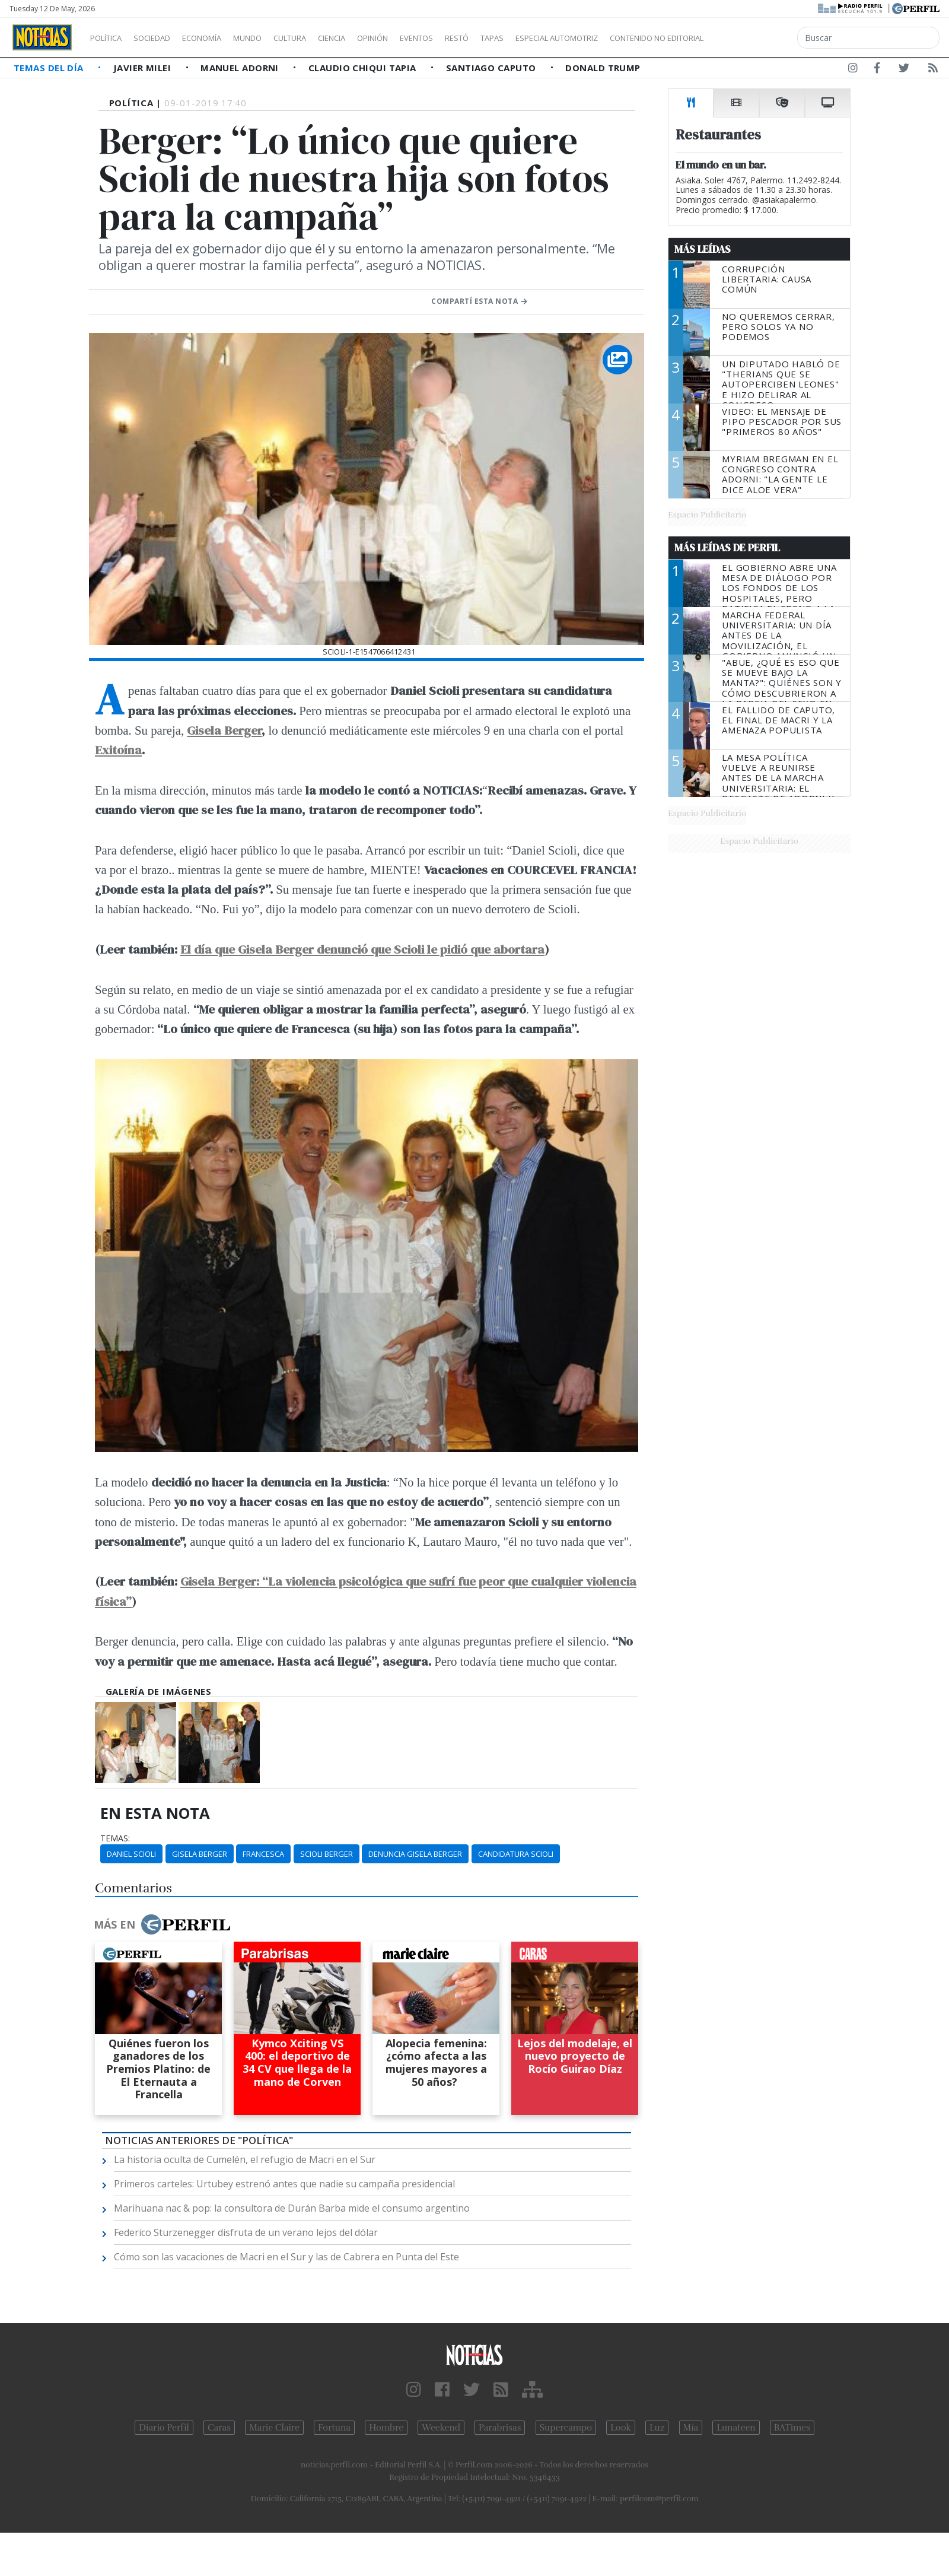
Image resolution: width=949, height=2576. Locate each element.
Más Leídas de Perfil (727, 548)
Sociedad (164, 38)
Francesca (263, 1853)
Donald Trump (602, 68)
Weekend (441, 2427)
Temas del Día (50, 68)
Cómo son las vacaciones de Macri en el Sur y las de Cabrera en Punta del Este (286, 2256)
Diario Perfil (164, 2427)
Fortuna (334, 2427)
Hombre (386, 2427)
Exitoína (118, 749)
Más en (162, 1924)
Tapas (559, 38)
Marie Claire (274, 2427)
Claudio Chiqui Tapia (363, 68)
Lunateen (735, 2427)
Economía (222, 38)
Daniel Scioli (131, 1853)
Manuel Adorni (240, 68)
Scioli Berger (326, 1853)
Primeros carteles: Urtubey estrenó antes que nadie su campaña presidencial (284, 2183)
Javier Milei (143, 68)
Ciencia (373, 38)
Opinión (421, 38)
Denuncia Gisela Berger (415, 1853)
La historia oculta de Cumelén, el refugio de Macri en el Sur (244, 2159)
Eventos (473, 38)
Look (620, 2427)
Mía (691, 2427)
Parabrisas (500, 2427)
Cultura (324, 38)
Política (110, 38)
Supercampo (566, 2427)
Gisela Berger (224, 730)
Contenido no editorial (758, 38)
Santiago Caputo (492, 68)
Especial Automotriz (636, 38)
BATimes (792, 2427)
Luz (656, 2427)
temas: (115, 1838)
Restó (519, 38)
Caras (219, 2427)
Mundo (274, 38)
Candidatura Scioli (515, 1853)
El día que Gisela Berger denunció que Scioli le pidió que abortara (362, 949)
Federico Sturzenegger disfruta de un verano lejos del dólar (246, 2232)
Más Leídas (702, 249)
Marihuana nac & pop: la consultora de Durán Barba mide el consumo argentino (292, 2208)
